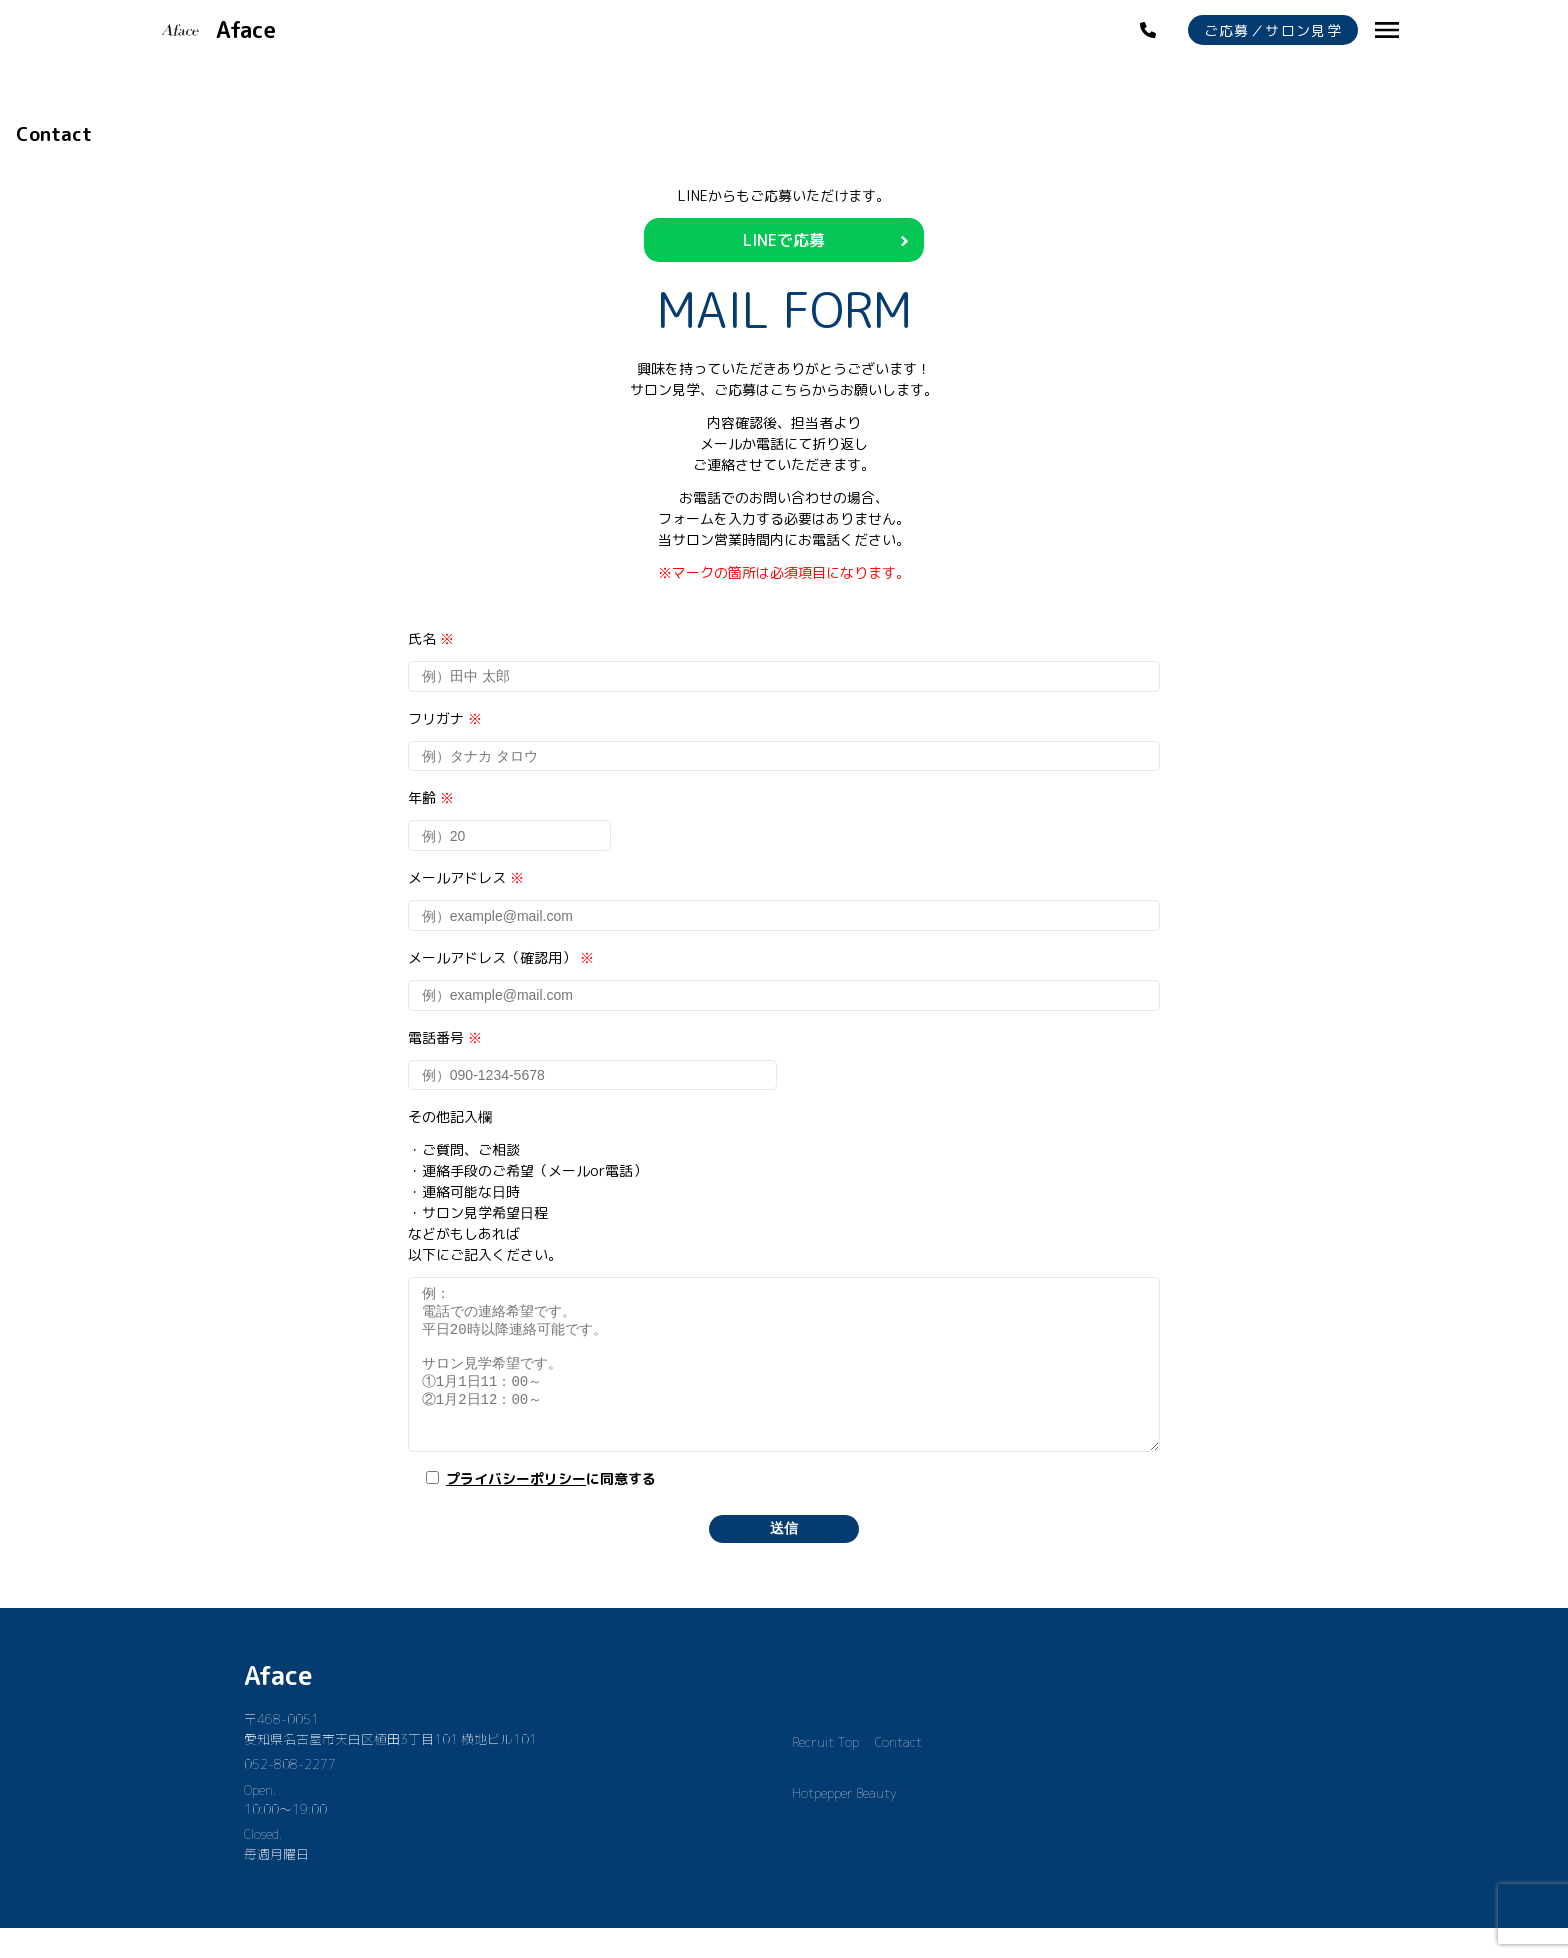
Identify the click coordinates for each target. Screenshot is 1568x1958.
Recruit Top (825, 1772)
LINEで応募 (784, 240)
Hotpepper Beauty (844, 1823)
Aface (278, 1705)
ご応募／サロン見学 (1273, 30)
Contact (898, 1772)
